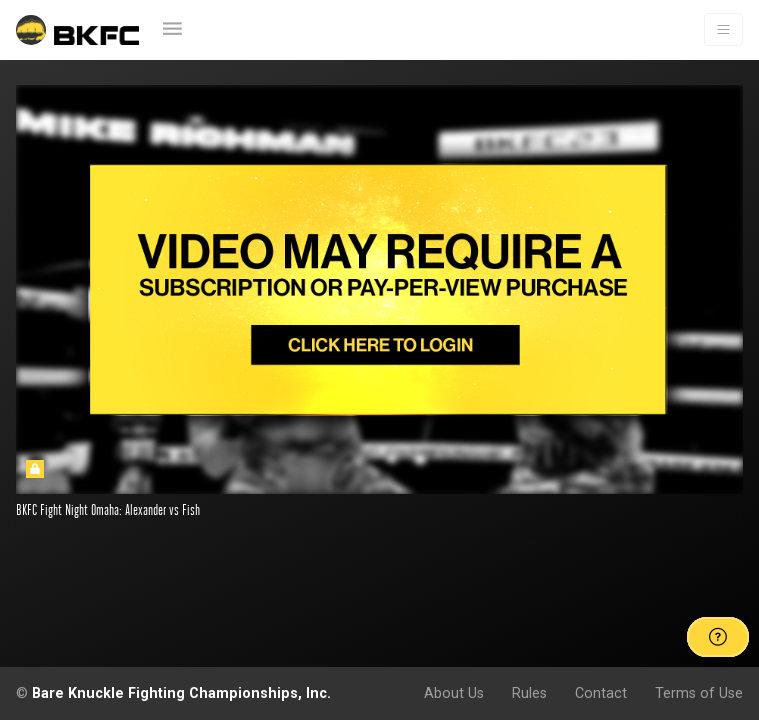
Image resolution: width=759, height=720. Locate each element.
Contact (601, 693)
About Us (454, 693)
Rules (529, 693)
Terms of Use (699, 693)
